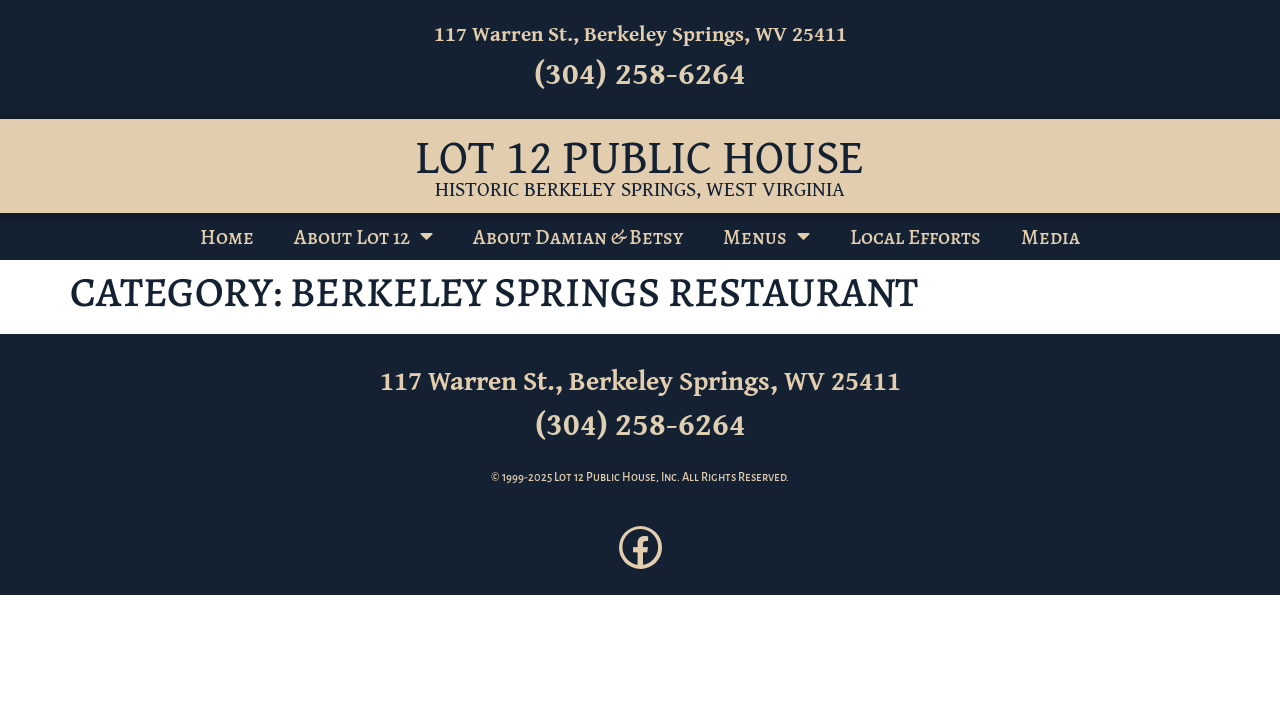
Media (1050, 237)
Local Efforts (915, 237)
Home (227, 237)
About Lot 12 (363, 236)
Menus (766, 236)
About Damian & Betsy (578, 237)
